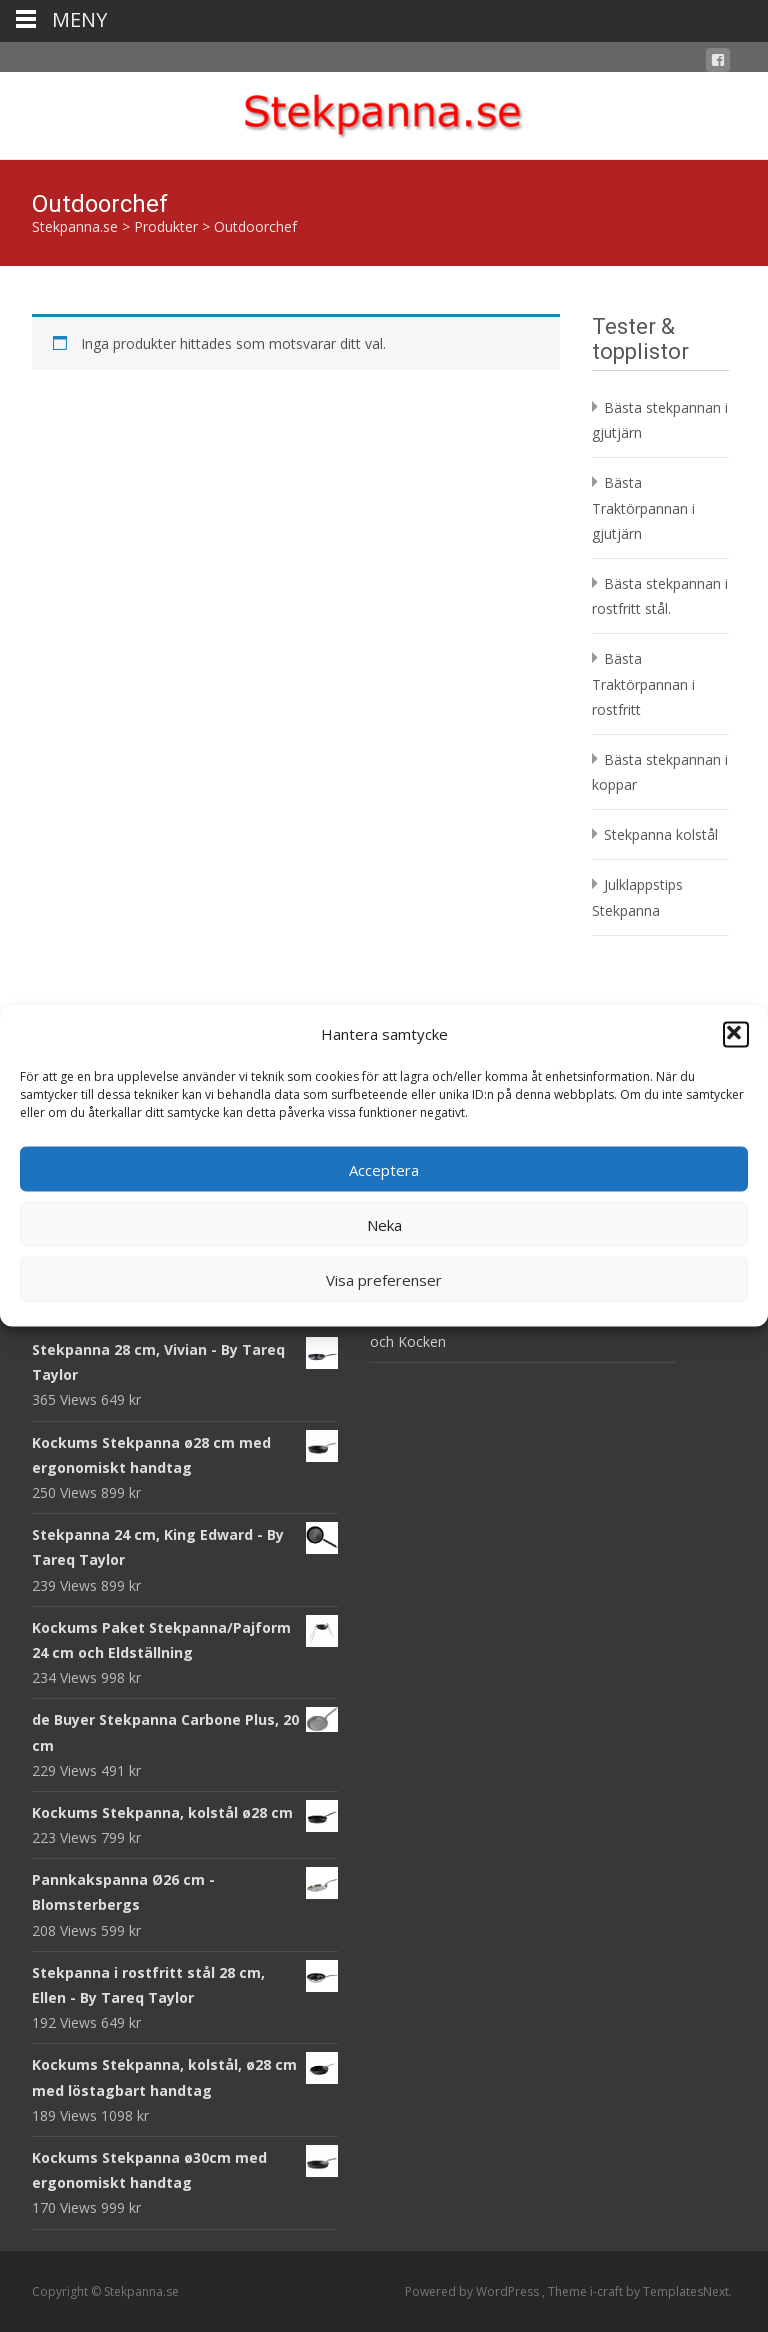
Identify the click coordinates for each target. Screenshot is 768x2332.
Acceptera (384, 1169)
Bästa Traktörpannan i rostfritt (643, 683)
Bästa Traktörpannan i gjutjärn (643, 507)
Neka (384, 1224)
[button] (736, 1034)
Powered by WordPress (473, 2291)
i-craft (608, 2291)
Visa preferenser (384, 1279)
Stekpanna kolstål (661, 834)
